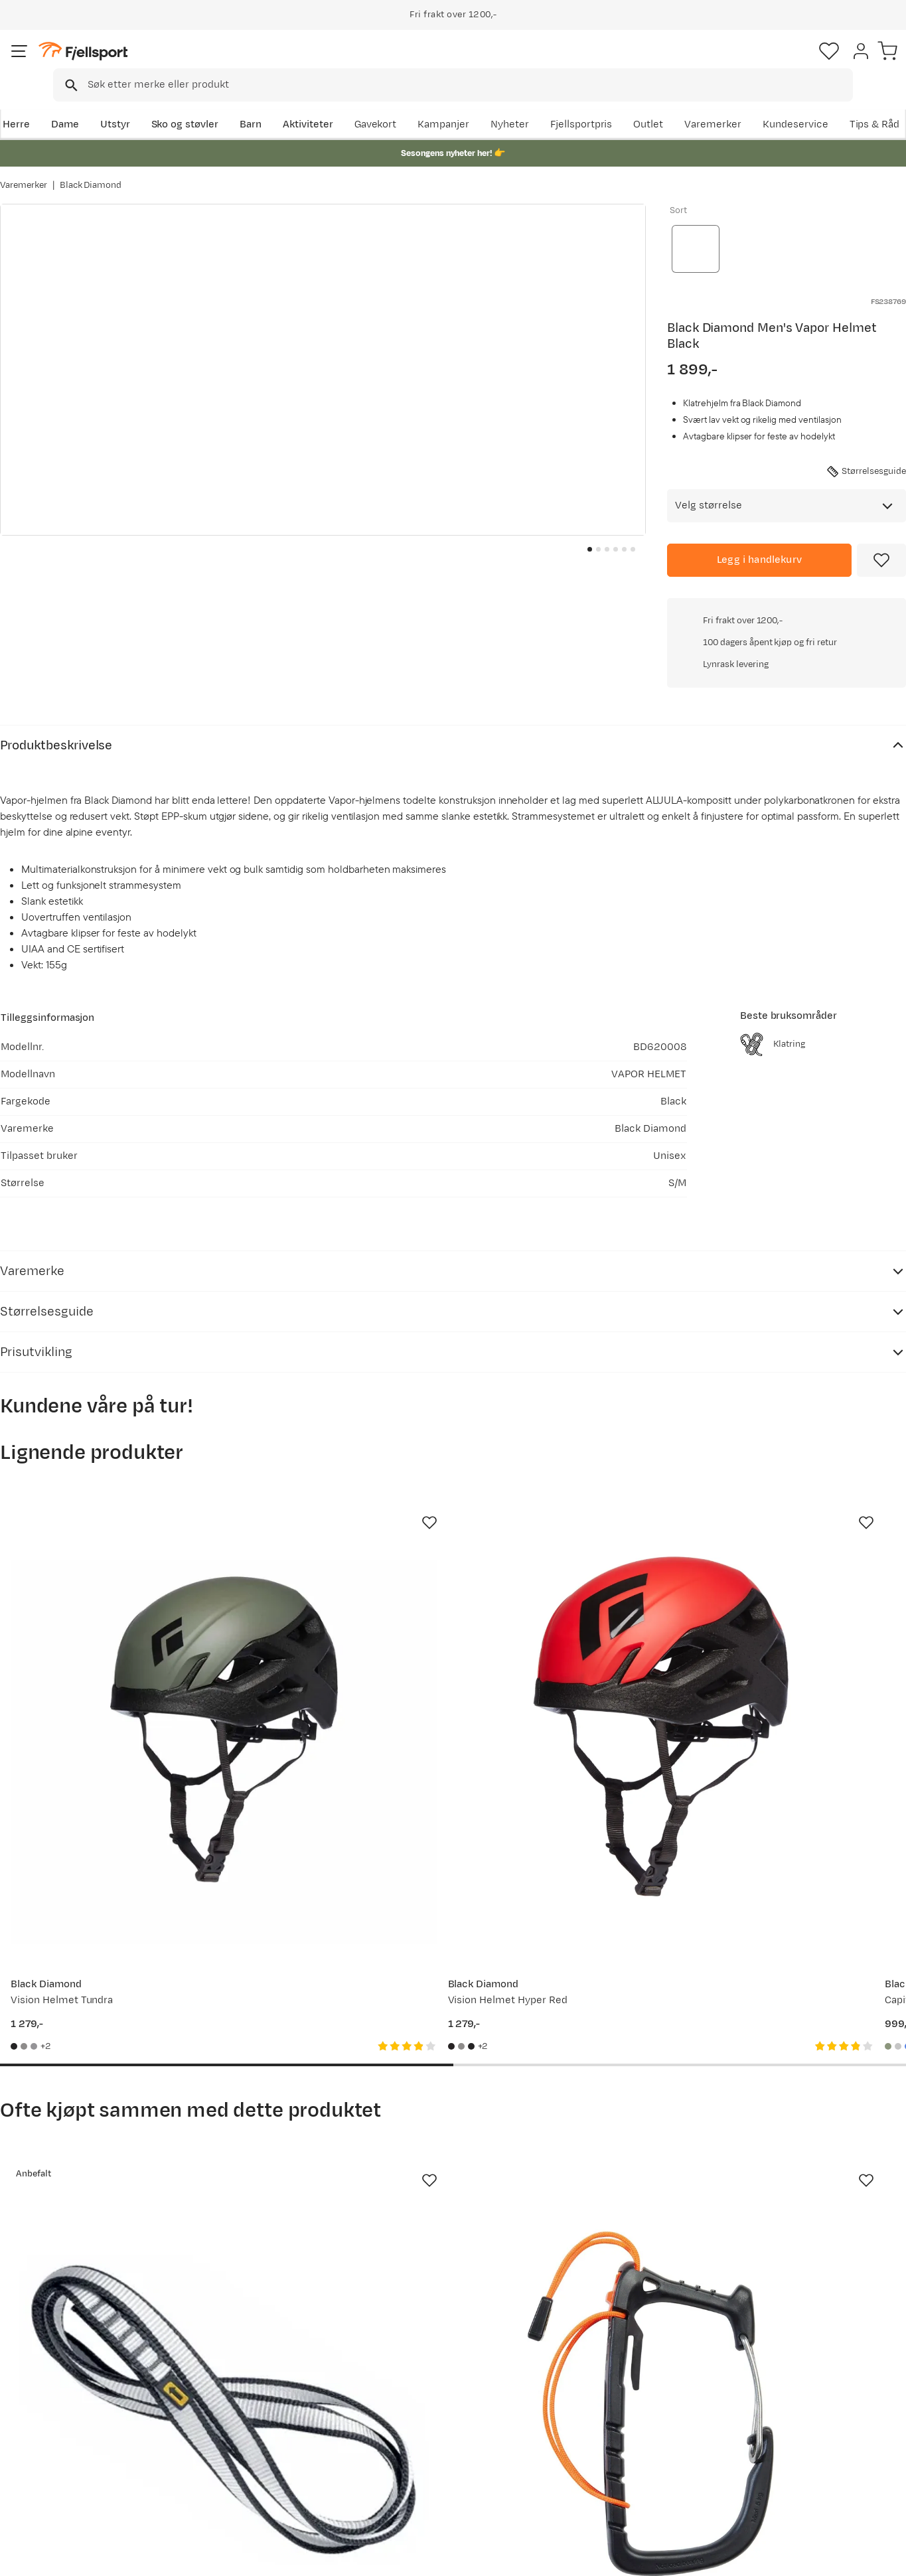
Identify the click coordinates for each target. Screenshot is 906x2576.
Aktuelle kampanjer (242, 2380)
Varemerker (791, 104)
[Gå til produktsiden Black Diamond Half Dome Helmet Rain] (570, 1959)
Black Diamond (91, 172)
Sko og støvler (183, 104)
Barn (249, 104)
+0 (885, 399)
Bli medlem (851, 2266)
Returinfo (35, 2423)
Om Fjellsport (412, 2380)
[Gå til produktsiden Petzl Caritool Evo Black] (335, 1959)
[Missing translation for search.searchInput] (204, 63)
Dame (62, 104)
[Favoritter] (813, 63)
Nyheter (588, 104)
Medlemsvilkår (414, 2423)
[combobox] (464, 63)
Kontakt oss (41, 2487)
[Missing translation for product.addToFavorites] (881, 536)
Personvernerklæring (738, 2556)
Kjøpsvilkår (821, 2556)
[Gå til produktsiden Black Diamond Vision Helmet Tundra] (101, 1498)
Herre (13, 104)
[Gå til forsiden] (67, 62)
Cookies (881, 2556)
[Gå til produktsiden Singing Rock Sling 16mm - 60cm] (101, 1959)
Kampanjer (522, 104)
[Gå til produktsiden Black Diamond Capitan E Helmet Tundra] (570, 1498)
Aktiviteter (306, 104)
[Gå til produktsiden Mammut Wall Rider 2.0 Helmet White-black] (805, 1498)
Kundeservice (873, 104)
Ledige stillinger (417, 2444)
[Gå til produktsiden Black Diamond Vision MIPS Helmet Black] (805, 1959)
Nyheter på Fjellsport (245, 2402)
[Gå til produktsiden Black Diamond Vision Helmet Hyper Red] (335, 1498)
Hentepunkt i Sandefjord (71, 2465)
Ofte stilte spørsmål (60, 2380)
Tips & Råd (38, 2444)
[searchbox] (480, 63)
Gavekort (217, 2444)
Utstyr (113, 104)
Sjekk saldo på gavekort (68, 2402)
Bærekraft (404, 2465)
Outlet (726, 104)
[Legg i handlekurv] (759, 536)
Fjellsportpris (659, 104)
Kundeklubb (408, 2402)
